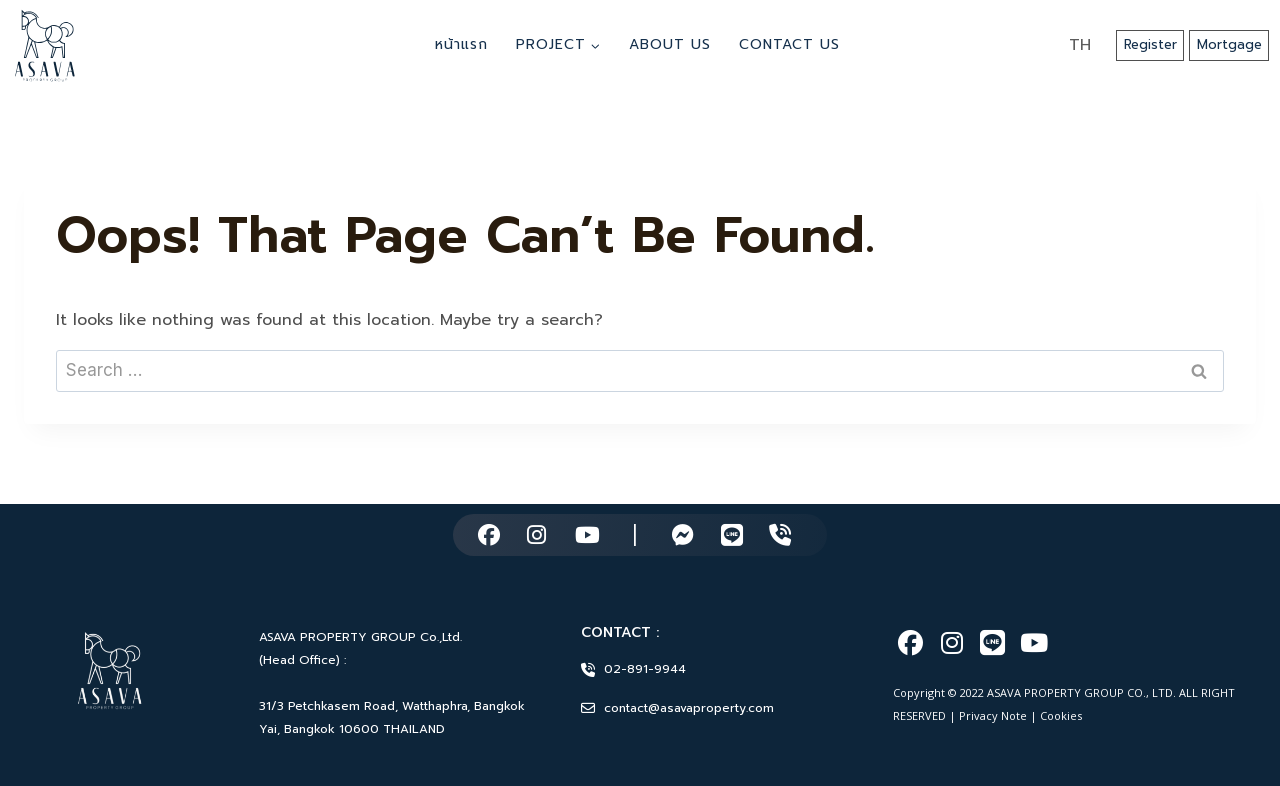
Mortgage (1229, 44)
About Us (670, 44)
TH (1080, 45)
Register (1150, 44)
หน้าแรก (461, 44)
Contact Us (789, 44)
